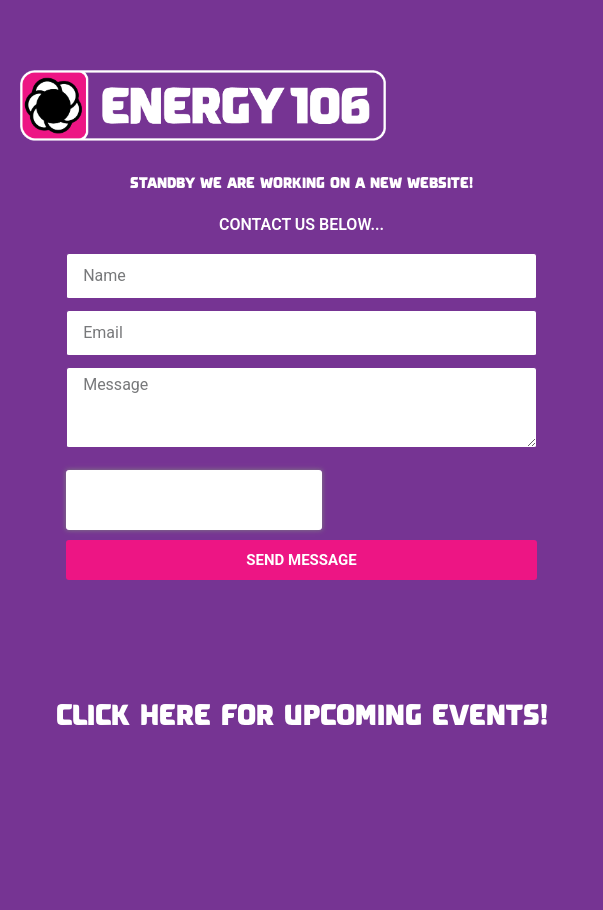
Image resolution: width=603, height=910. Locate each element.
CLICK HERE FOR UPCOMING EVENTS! (302, 714)
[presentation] (194, 500)
